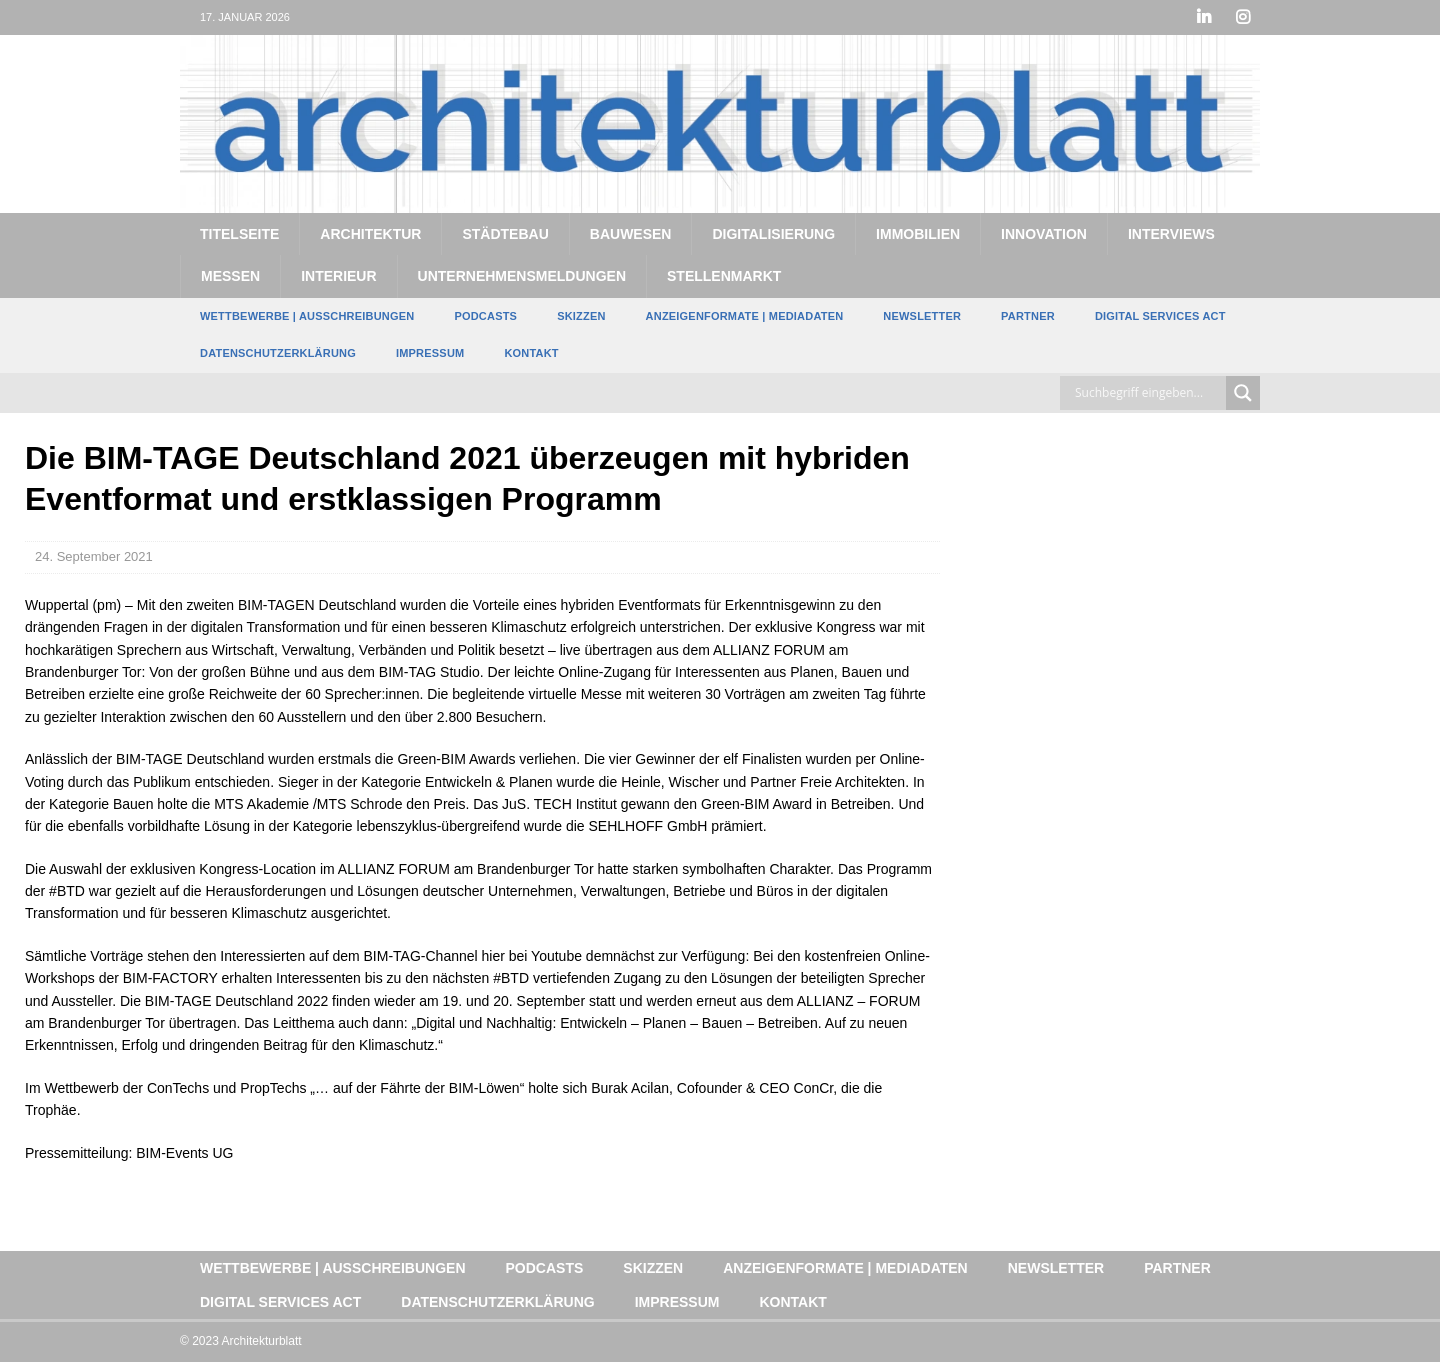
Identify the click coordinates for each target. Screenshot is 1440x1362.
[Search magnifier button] (1243, 393)
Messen (230, 276)
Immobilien (918, 234)
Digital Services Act (1160, 316)
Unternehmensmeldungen (522, 276)
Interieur (338, 276)
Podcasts (485, 316)
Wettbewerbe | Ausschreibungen (307, 316)
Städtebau (505, 234)
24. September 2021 (94, 556)
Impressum (430, 353)
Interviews (1171, 234)
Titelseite (239, 234)
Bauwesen (631, 234)
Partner (1028, 316)
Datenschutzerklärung (278, 353)
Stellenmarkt (724, 276)
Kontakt (531, 353)
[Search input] (1148, 393)
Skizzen (581, 316)
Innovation (1044, 234)
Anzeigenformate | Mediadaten (745, 316)
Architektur (370, 234)
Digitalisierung (773, 234)
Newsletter (922, 316)
